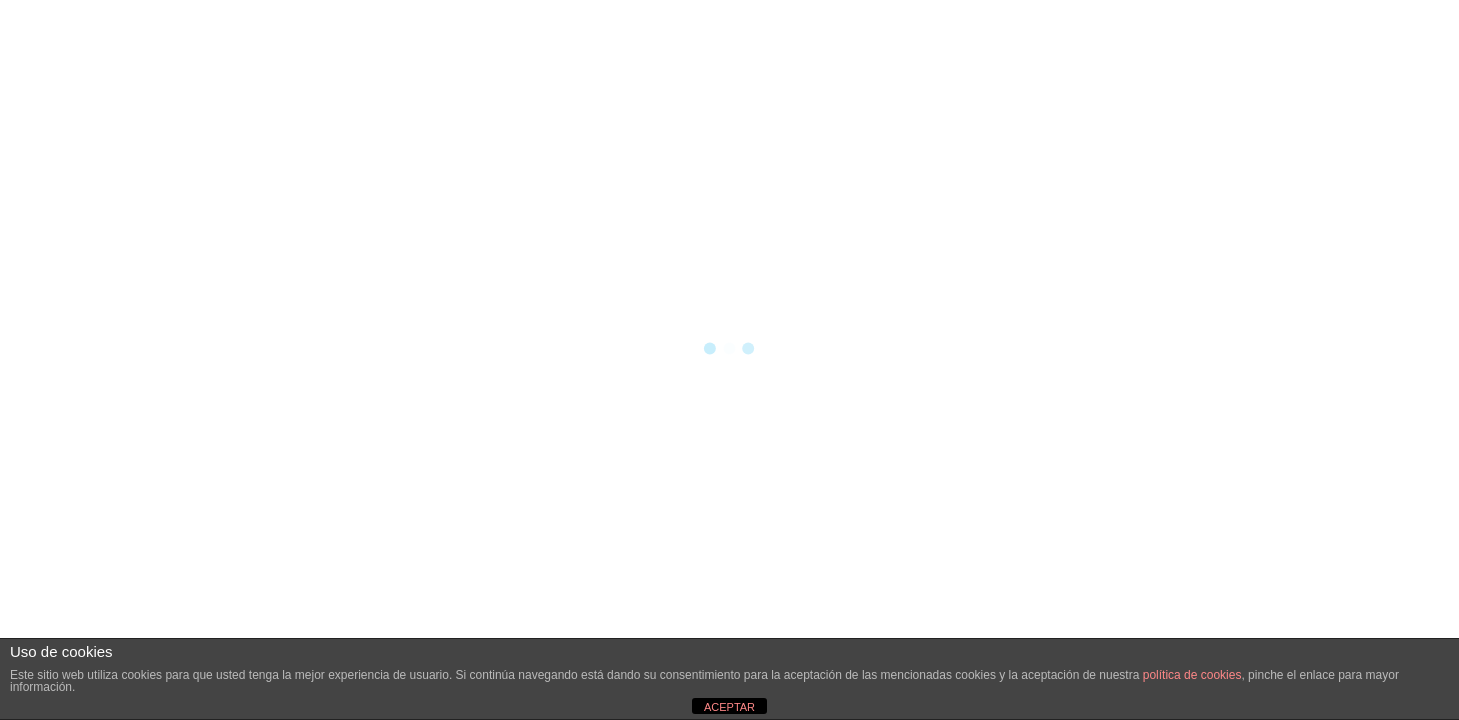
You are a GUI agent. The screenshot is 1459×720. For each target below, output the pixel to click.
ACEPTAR (729, 707)
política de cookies (1192, 675)
